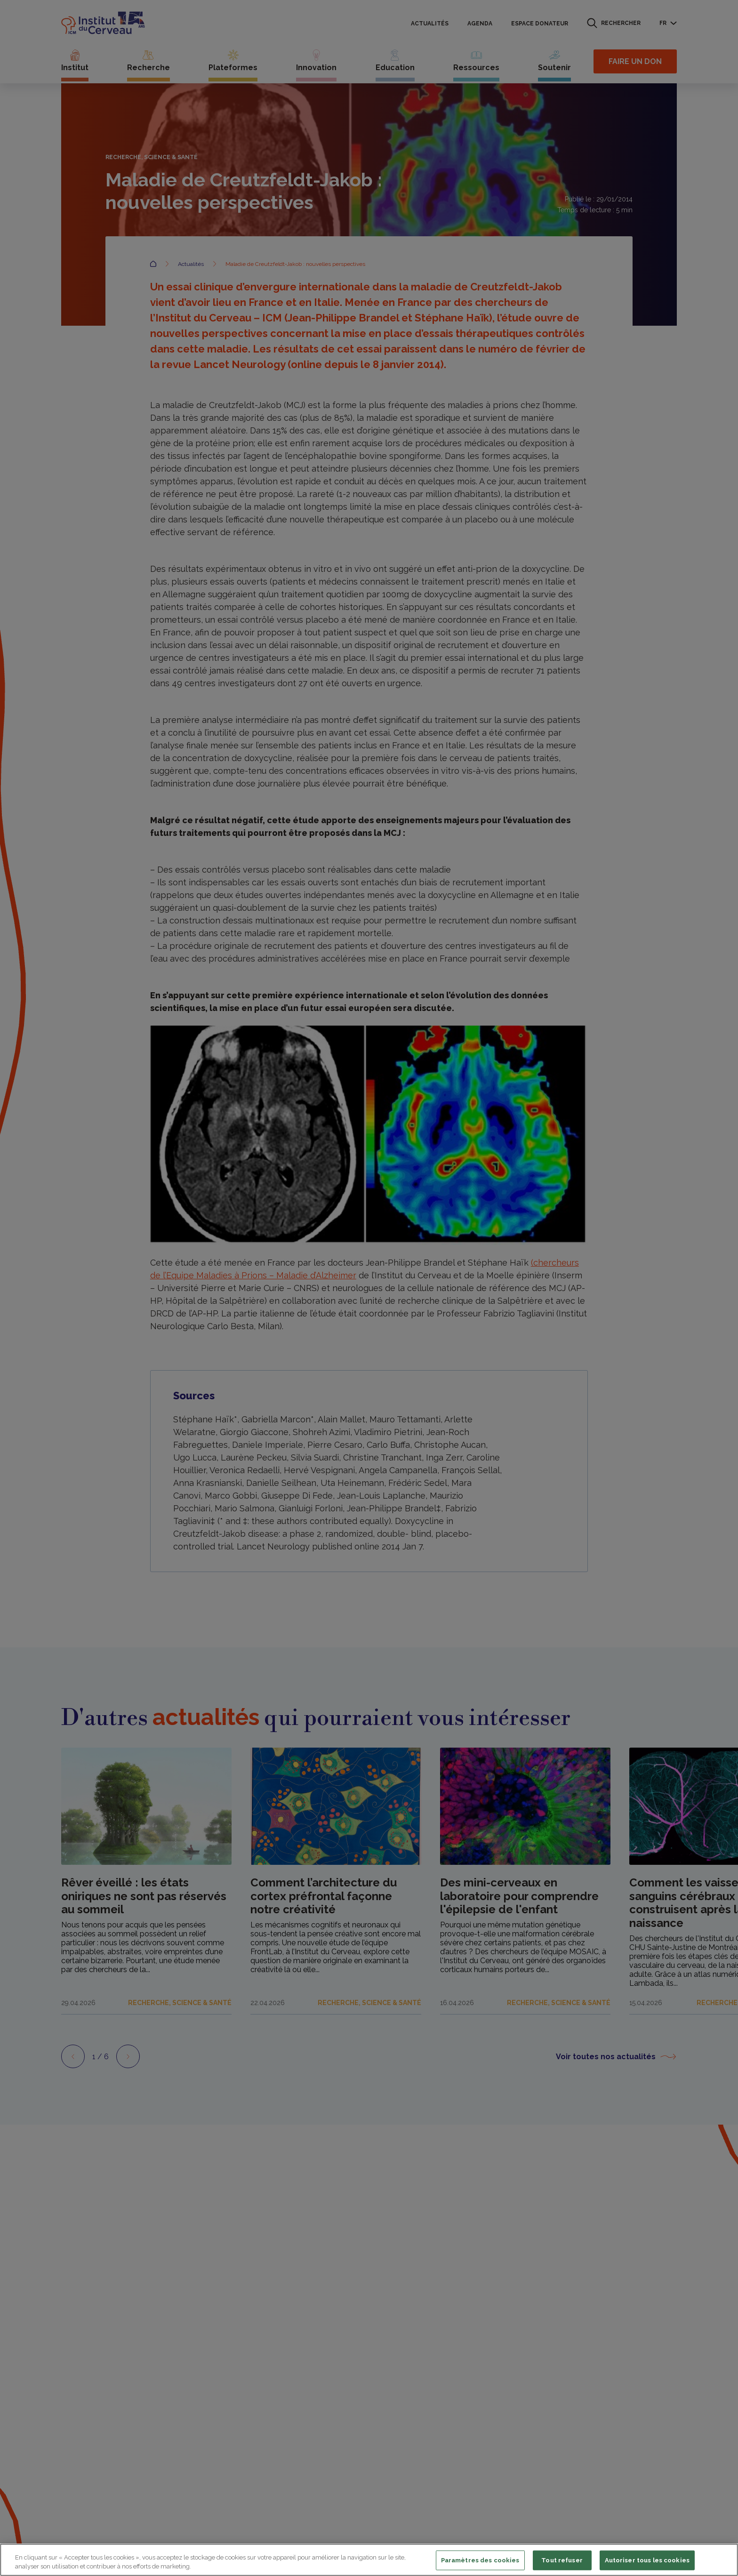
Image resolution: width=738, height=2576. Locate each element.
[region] (369, 2560)
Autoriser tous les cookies (647, 2560)
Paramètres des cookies (480, 2560)
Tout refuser (562, 2560)
